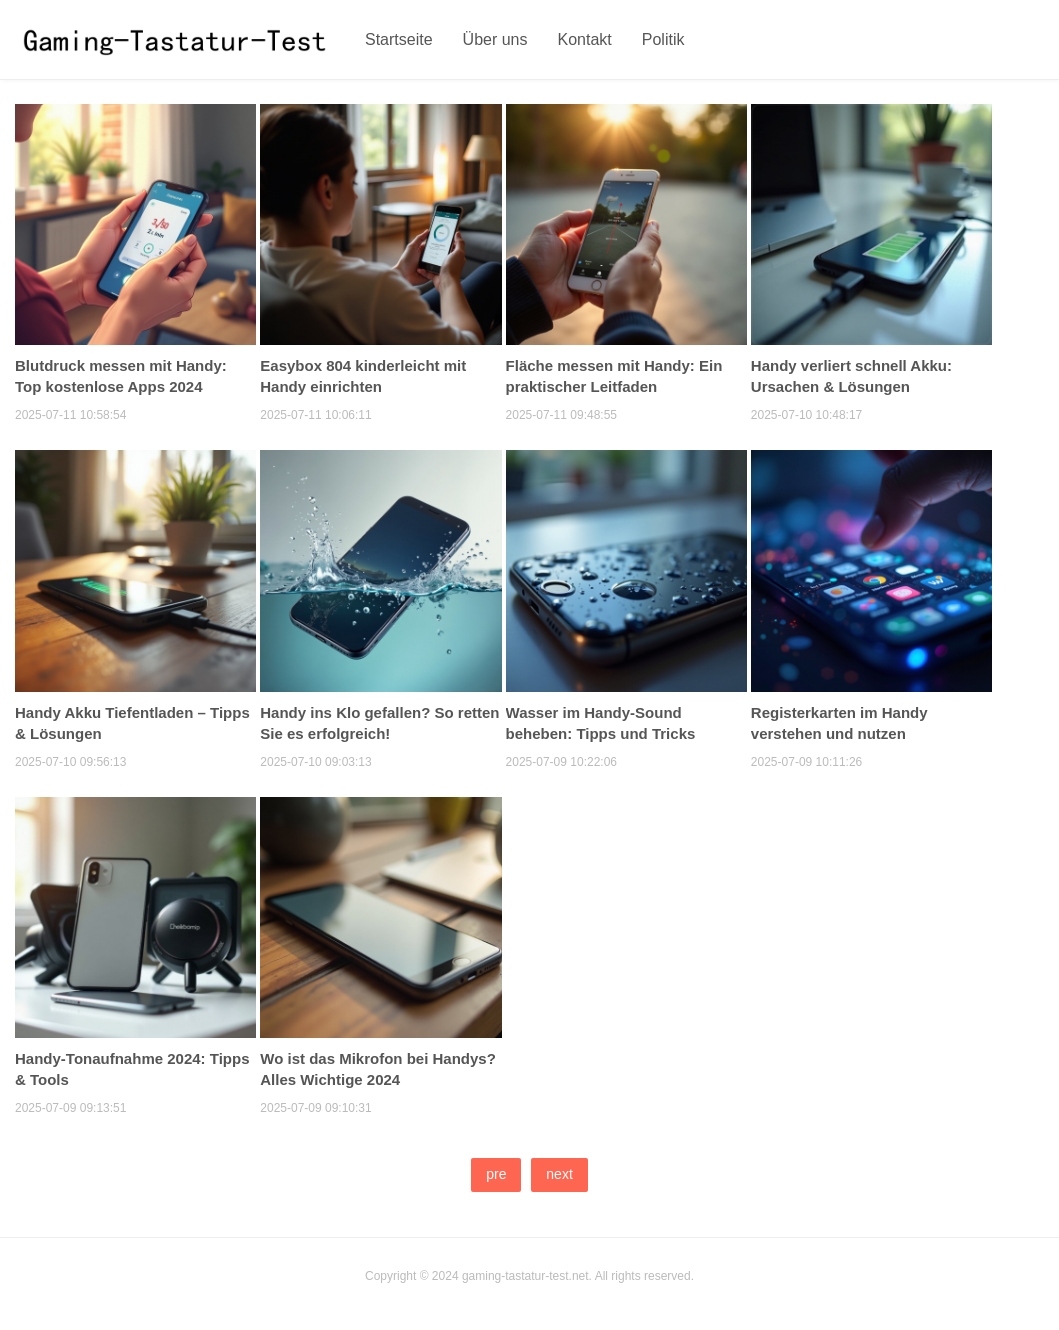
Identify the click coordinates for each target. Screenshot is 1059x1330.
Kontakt (585, 39)
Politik (663, 39)
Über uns (495, 39)
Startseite (399, 39)
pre (496, 1174)
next (559, 1174)
